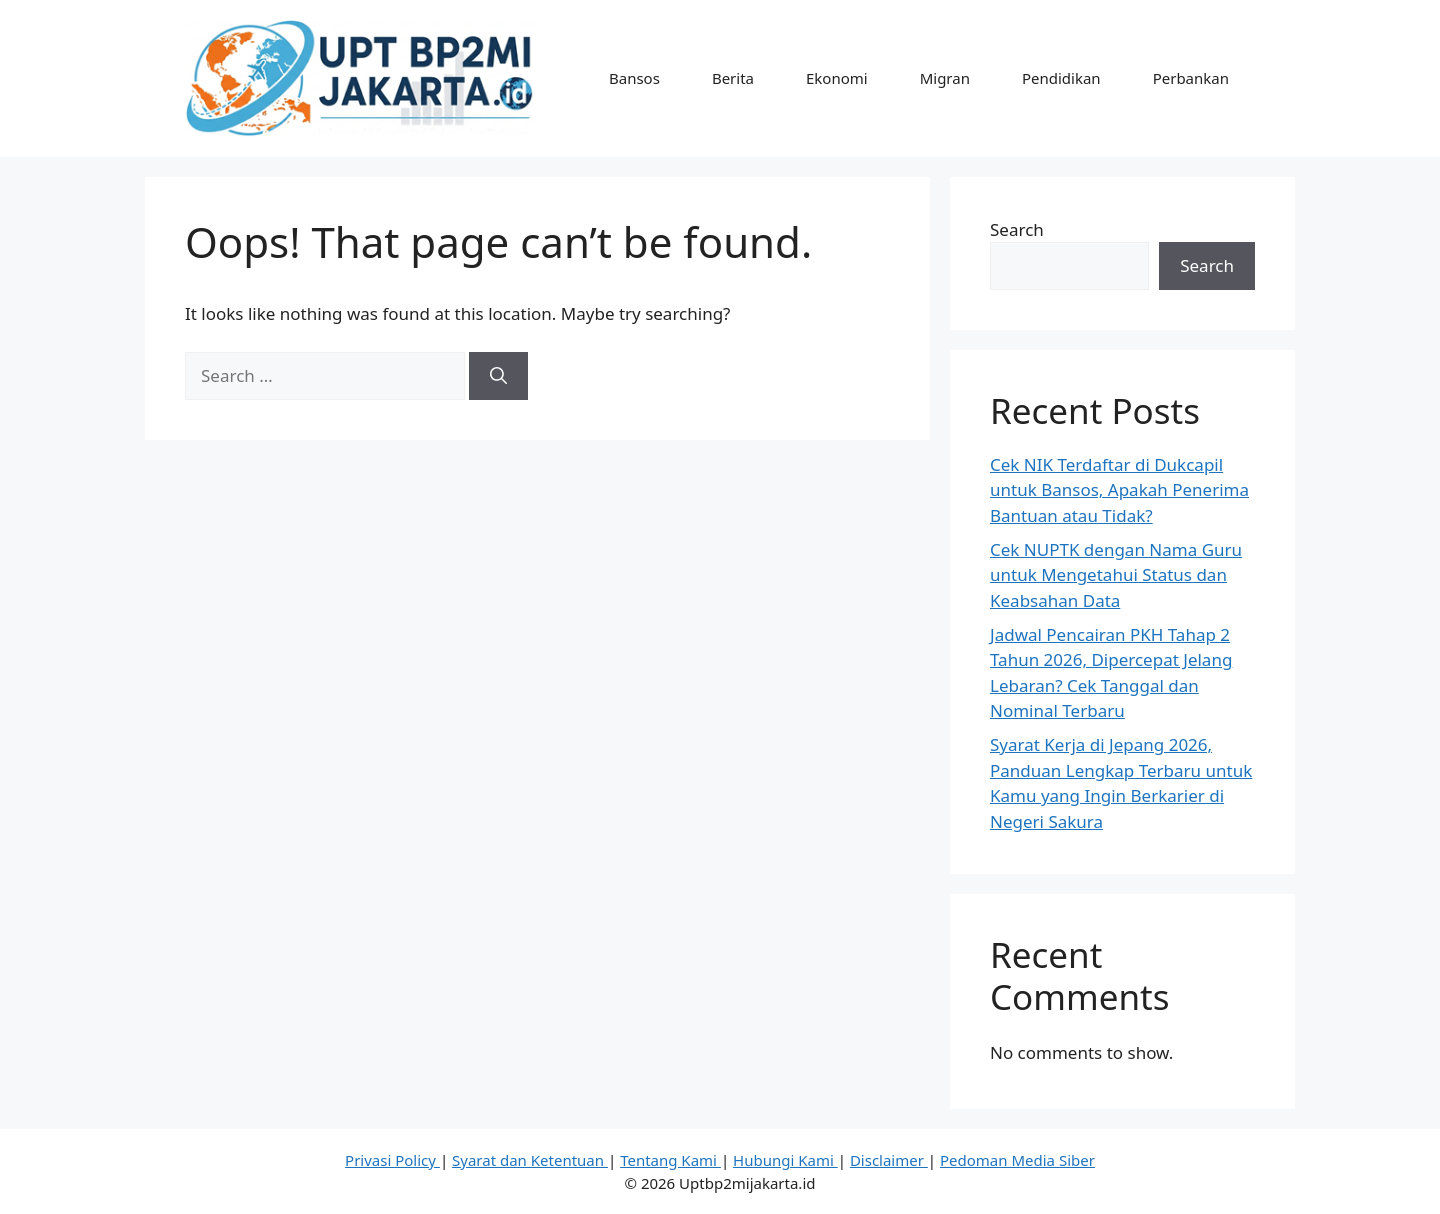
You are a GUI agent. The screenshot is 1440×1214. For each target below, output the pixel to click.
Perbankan (1191, 78)
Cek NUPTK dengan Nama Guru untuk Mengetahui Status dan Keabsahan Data (1116, 575)
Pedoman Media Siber (1017, 1160)
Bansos (634, 78)
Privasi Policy (392, 1160)
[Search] (498, 376)
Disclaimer (889, 1160)
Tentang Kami (670, 1160)
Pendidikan (1061, 78)
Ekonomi (837, 78)
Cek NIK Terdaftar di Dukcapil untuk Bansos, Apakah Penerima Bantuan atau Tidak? (1119, 490)
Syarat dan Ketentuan (530, 1160)
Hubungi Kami (785, 1160)
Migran (945, 78)
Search (1017, 229)
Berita (733, 78)
